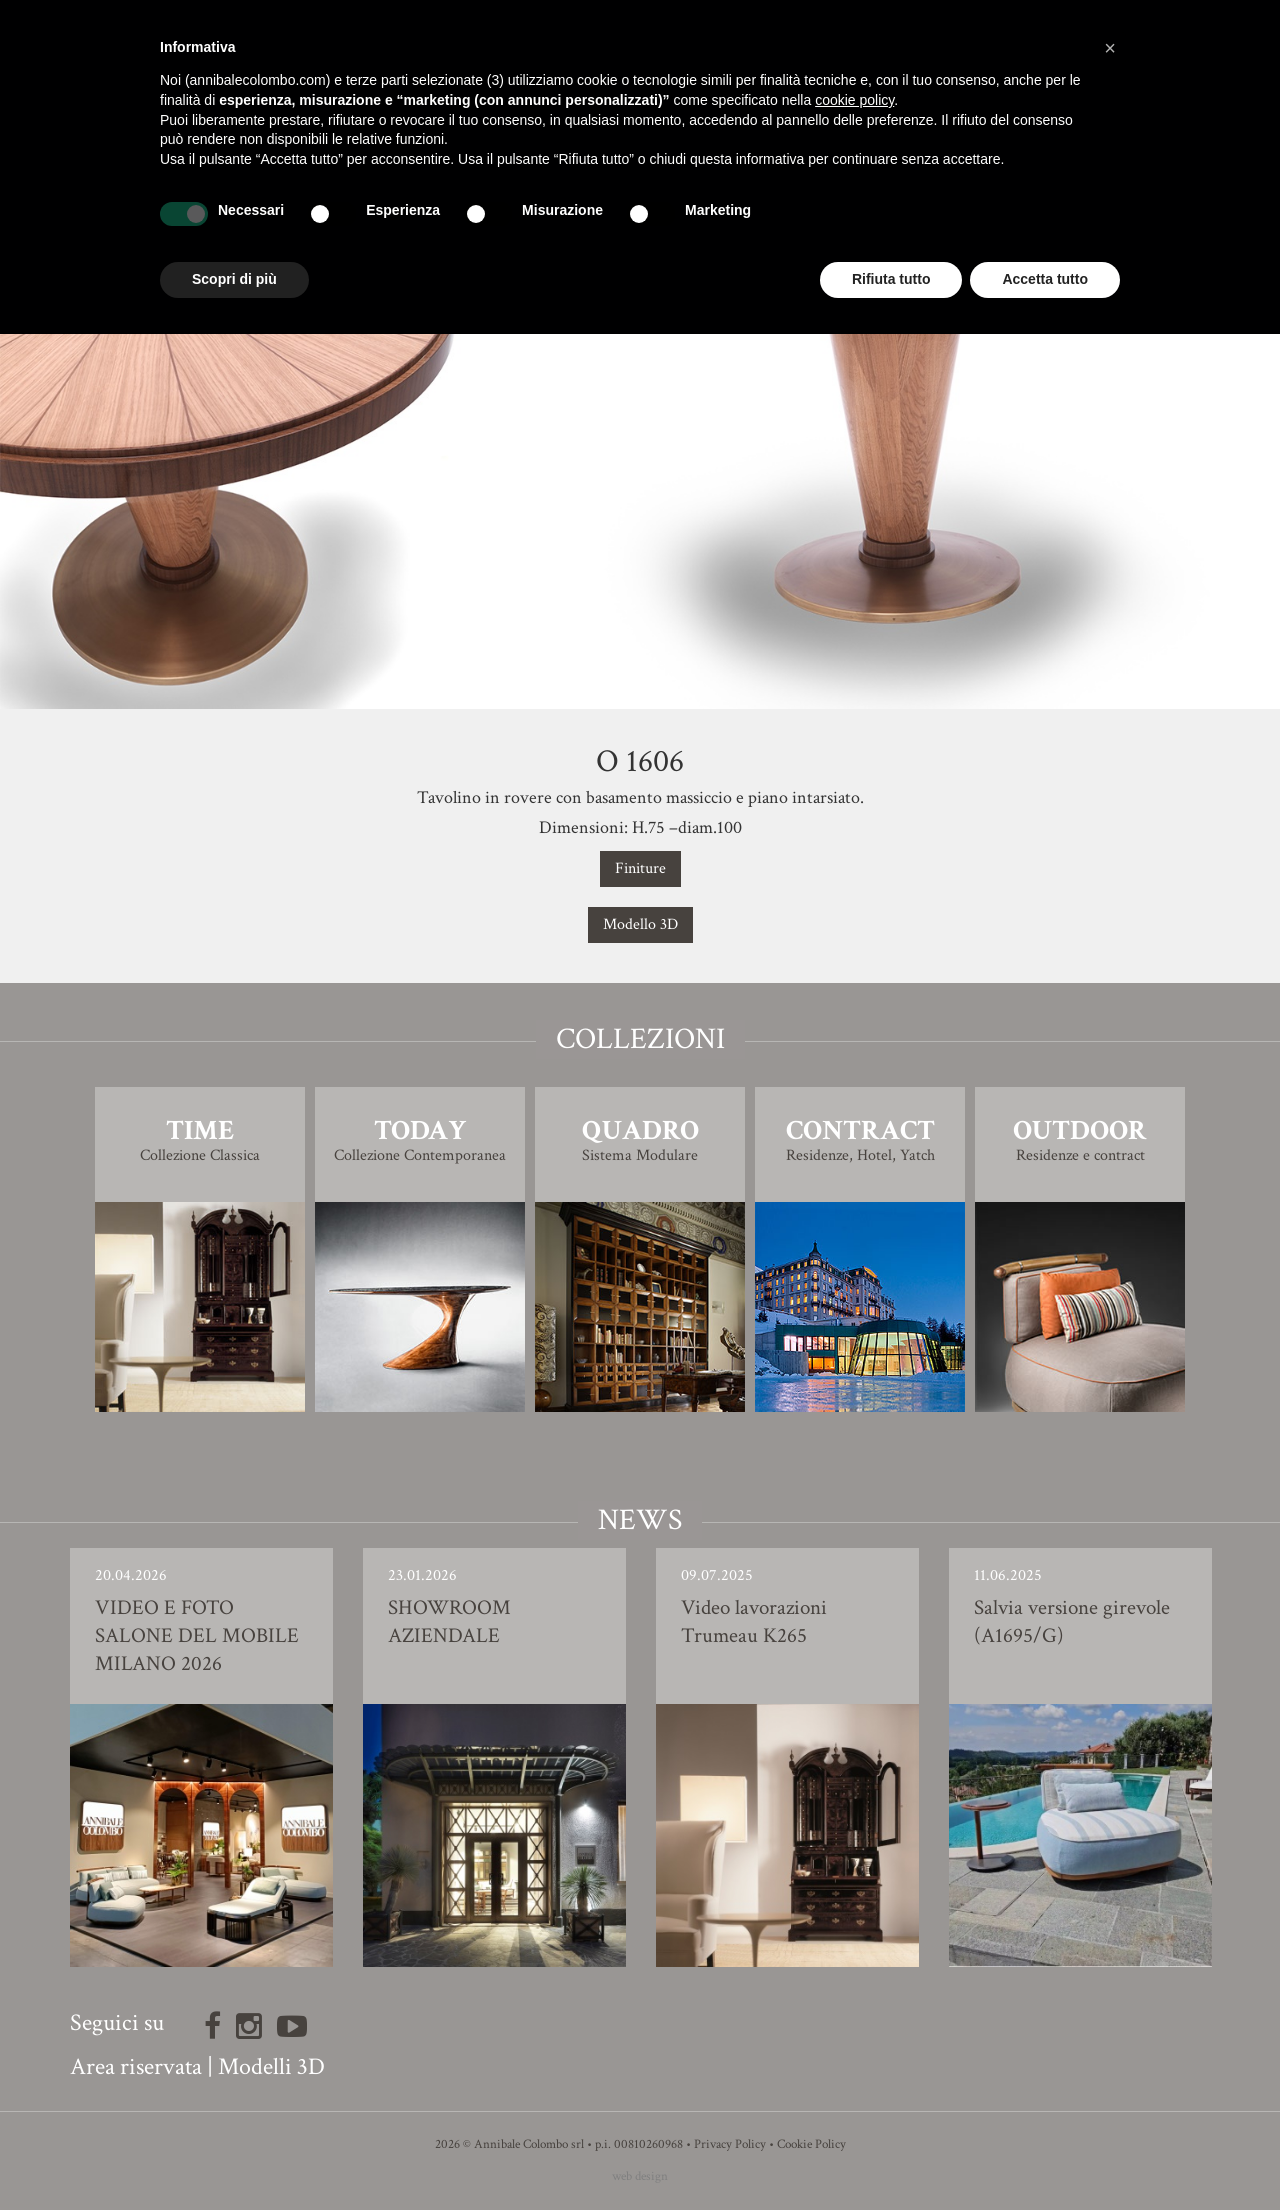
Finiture (640, 868)
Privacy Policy (730, 2144)
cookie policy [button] (854, 100)
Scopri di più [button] (234, 279)
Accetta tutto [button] (1045, 279)
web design (640, 2176)
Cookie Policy (811, 2144)
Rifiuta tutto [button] (891, 279)
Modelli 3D (271, 2066)
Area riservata (136, 2066)
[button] (1110, 48)
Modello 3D (640, 924)
